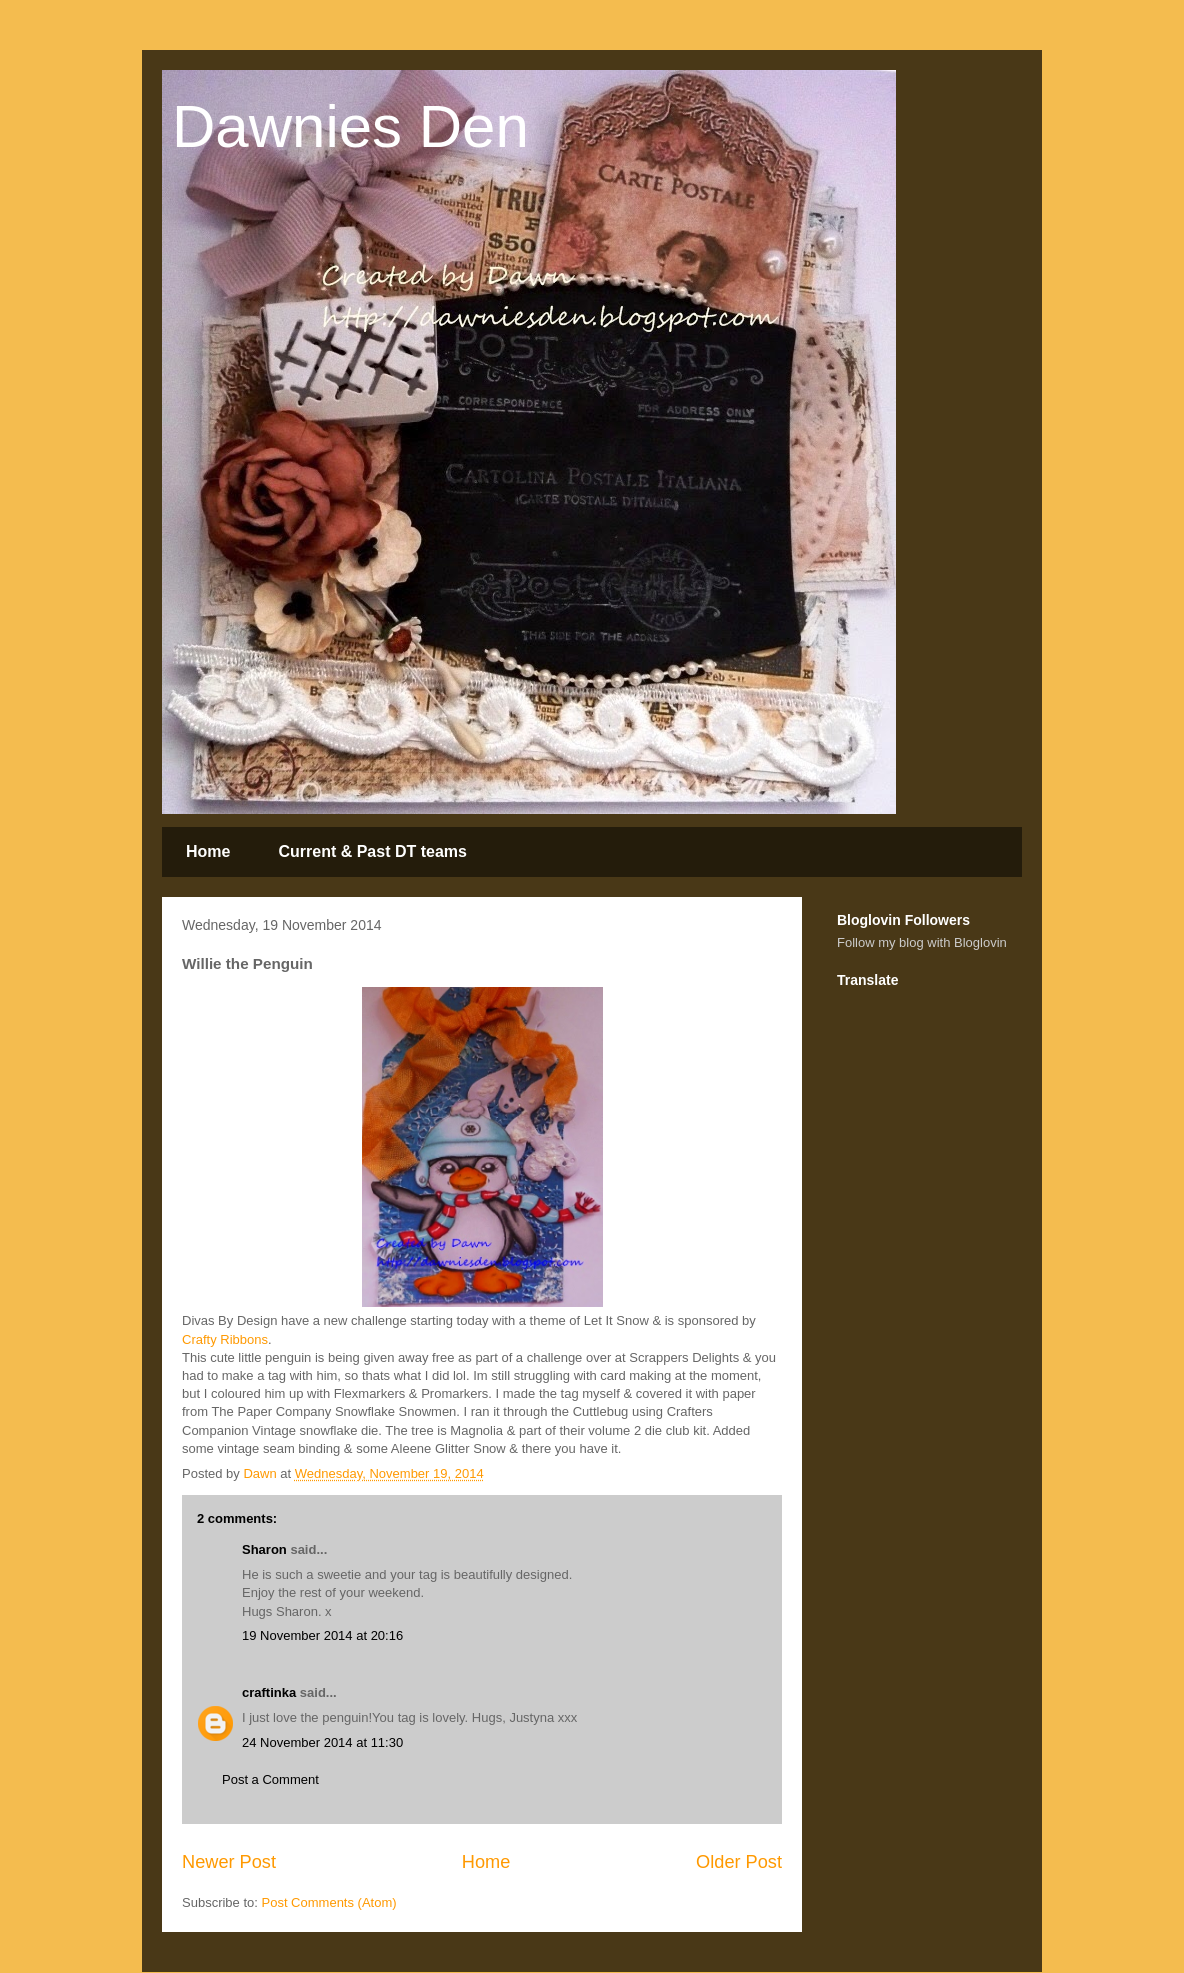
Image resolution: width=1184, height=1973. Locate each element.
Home (208, 851)
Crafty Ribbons (225, 1339)
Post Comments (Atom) (329, 1902)
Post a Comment (270, 1779)
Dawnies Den (350, 126)
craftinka (269, 1692)
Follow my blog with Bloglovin (922, 942)
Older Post (739, 1862)
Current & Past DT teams (372, 851)
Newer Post (229, 1862)
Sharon (264, 1549)
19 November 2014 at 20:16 (322, 1635)
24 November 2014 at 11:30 (322, 1742)
